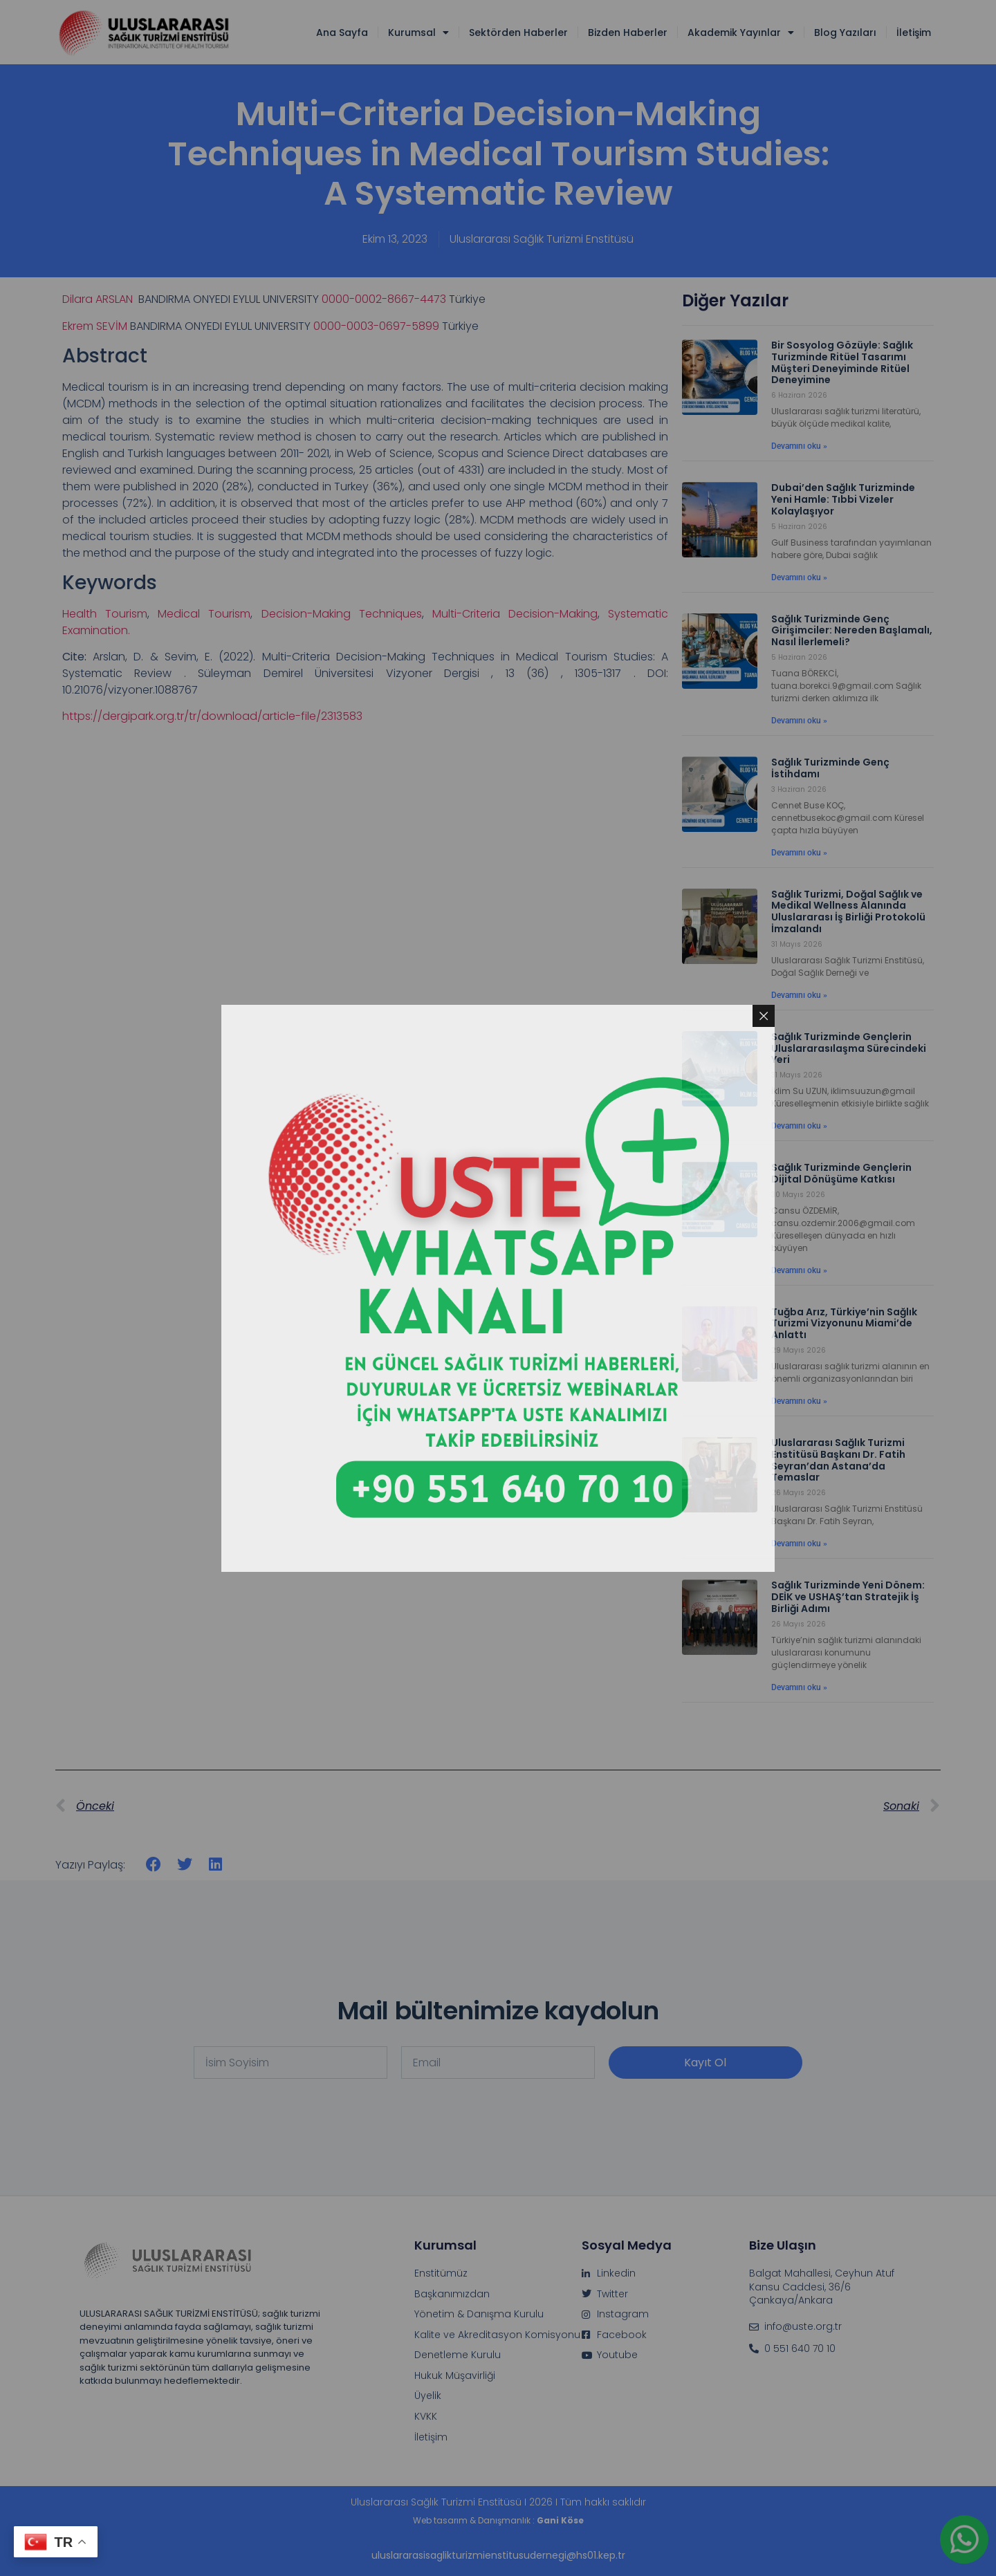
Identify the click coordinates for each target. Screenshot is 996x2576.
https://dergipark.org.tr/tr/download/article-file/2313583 (212, 716)
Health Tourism (104, 614)
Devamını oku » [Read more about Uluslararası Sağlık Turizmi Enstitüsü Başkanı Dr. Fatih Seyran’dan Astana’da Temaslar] (799, 1543)
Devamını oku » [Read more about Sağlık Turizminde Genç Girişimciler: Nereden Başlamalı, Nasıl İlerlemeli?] (799, 720)
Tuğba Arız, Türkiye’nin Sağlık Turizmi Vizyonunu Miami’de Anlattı (844, 1323)
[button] (154, 1865)
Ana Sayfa (342, 32)
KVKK (425, 2416)
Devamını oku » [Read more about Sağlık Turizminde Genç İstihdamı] (799, 853)
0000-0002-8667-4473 (384, 299)
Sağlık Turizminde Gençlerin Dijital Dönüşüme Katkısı (841, 1173)
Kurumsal (418, 32)
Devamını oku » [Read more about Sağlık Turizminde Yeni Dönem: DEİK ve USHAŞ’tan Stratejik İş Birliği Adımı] (799, 1687)
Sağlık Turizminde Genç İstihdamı (830, 768)
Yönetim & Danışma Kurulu (479, 2314)
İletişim (913, 32)
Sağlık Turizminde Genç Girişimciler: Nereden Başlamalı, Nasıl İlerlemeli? (851, 630)
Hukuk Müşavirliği (454, 2375)
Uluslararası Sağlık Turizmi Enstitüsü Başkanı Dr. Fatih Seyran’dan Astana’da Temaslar (838, 1460)
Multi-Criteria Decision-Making (515, 614)
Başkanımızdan (452, 2294)
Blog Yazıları (845, 32)
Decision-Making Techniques (341, 614)
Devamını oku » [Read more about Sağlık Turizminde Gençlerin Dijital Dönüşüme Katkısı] (799, 1270)
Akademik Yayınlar (741, 32)
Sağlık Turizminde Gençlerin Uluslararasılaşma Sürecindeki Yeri (848, 1048)
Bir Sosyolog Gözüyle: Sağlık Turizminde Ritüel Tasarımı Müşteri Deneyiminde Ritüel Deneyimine (842, 362)
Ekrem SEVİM (94, 326)
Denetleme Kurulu (457, 2355)
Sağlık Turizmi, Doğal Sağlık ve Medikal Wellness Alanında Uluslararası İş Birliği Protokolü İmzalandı (848, 911)
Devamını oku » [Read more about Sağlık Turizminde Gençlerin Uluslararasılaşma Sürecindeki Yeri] (799, 1126)
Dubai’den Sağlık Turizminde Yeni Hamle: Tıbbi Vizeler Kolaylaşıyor (843, 499)
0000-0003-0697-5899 (376, 326)
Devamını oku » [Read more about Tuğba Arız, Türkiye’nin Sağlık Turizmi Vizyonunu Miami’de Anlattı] (799, 1401)
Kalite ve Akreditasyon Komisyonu (497, 2335)
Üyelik (427, 2395)
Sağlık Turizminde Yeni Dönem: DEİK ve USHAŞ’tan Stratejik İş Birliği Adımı (848, 1596)
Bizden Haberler (627, 32)
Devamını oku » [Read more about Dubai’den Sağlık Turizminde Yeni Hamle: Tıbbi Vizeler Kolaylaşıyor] (799, 577)
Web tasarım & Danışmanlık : (498, 2520)
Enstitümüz (441, 2273)
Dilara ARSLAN (99, 299)
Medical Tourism (204, 614)
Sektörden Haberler (518, 32)
